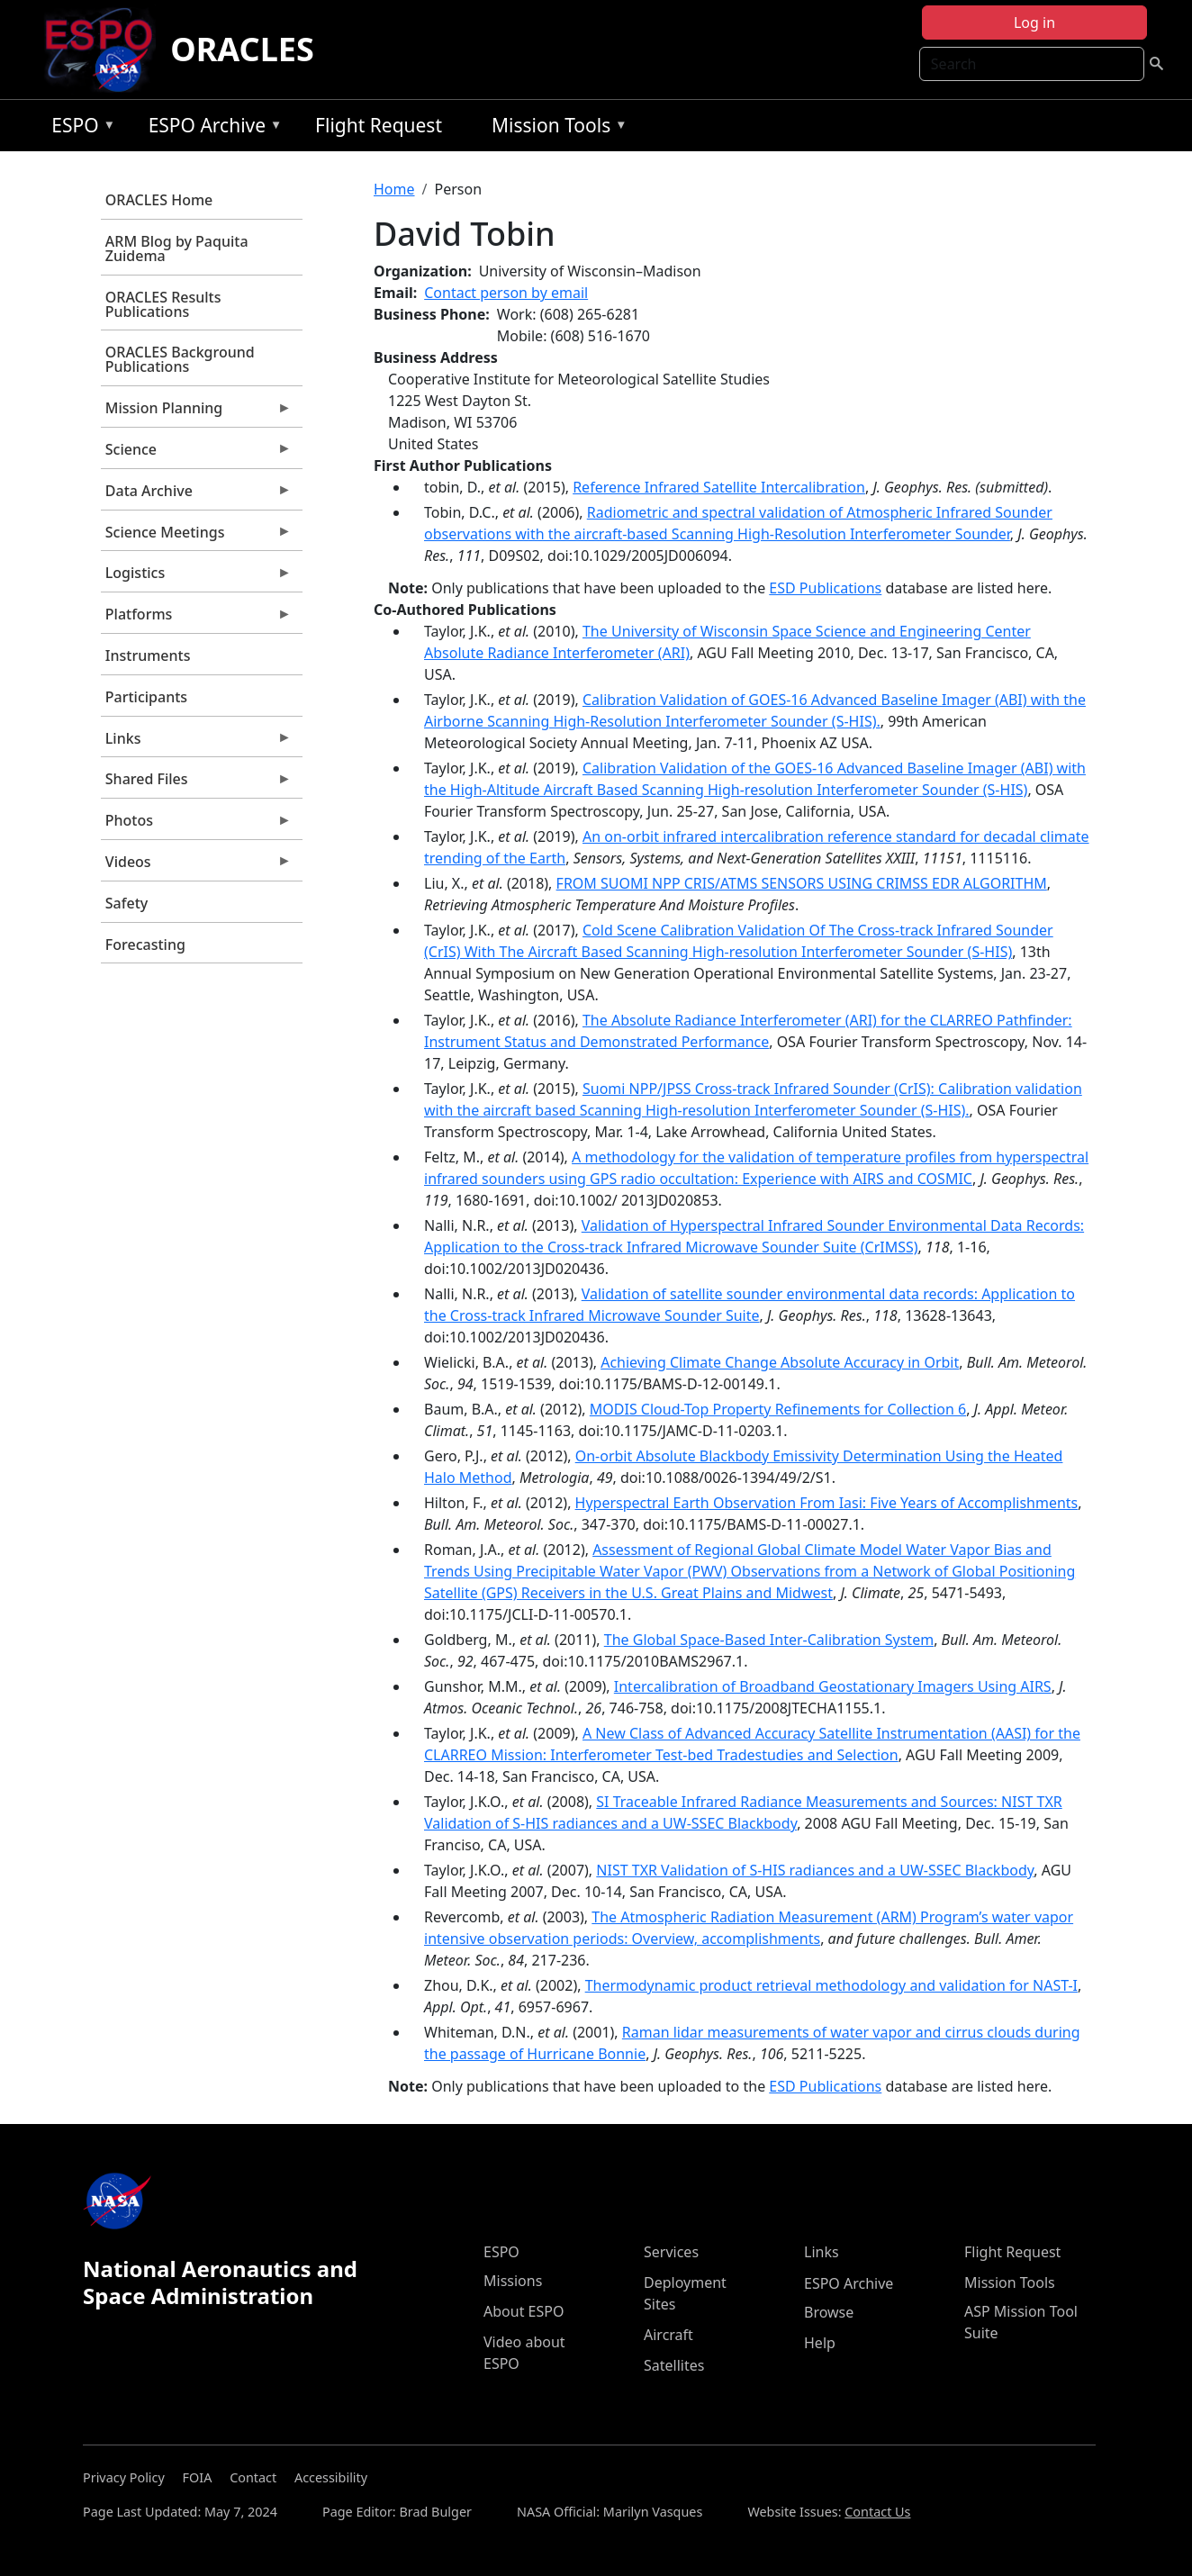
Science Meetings (196, 536)
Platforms (196, 618)
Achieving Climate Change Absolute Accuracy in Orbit (780, 1362)
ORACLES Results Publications (163, 304)
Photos (196, 824)
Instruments (148, 655)
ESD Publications (825, 588)
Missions (512, 2281)
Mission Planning (196, 412)
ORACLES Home (158, 200)
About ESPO (523, 2311)
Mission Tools (555, 128)
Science (196, 453)
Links (196, 742)
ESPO (78, 128)
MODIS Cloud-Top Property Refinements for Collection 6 (778, 1409)
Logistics (196, 577)
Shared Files (196, 783)
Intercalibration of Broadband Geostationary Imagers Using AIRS (833, 1686)
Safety (126, 903)
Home (394, 189)
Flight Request (378, 125)
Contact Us (877, 2511)
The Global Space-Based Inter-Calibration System (769, 1640)
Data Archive (196, 495)
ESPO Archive (211, 128)
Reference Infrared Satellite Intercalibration (719, 487)
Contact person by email (506, 293)
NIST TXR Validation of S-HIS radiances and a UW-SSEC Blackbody (815, 1870)
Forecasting (145, 944)
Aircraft (668, 2335)
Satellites (674, 2365)
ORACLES (242, 49)
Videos (196, 866)
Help (819, 2343)
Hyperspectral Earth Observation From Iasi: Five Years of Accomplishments (827, 1503)
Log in (1034, 22)
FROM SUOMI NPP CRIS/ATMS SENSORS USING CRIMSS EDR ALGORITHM (801, 883)
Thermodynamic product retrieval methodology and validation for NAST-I (831, 1985)
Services (671, 2252)
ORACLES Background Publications (180, 359)
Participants (146, 697)
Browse (828, 2312)
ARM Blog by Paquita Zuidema (176, 248)
